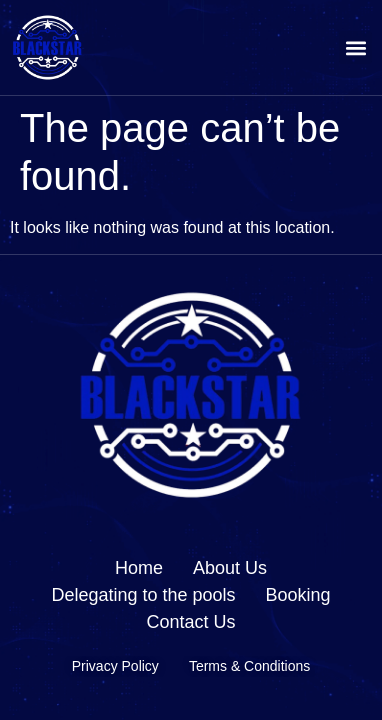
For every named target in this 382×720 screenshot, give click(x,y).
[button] (355, 47)
